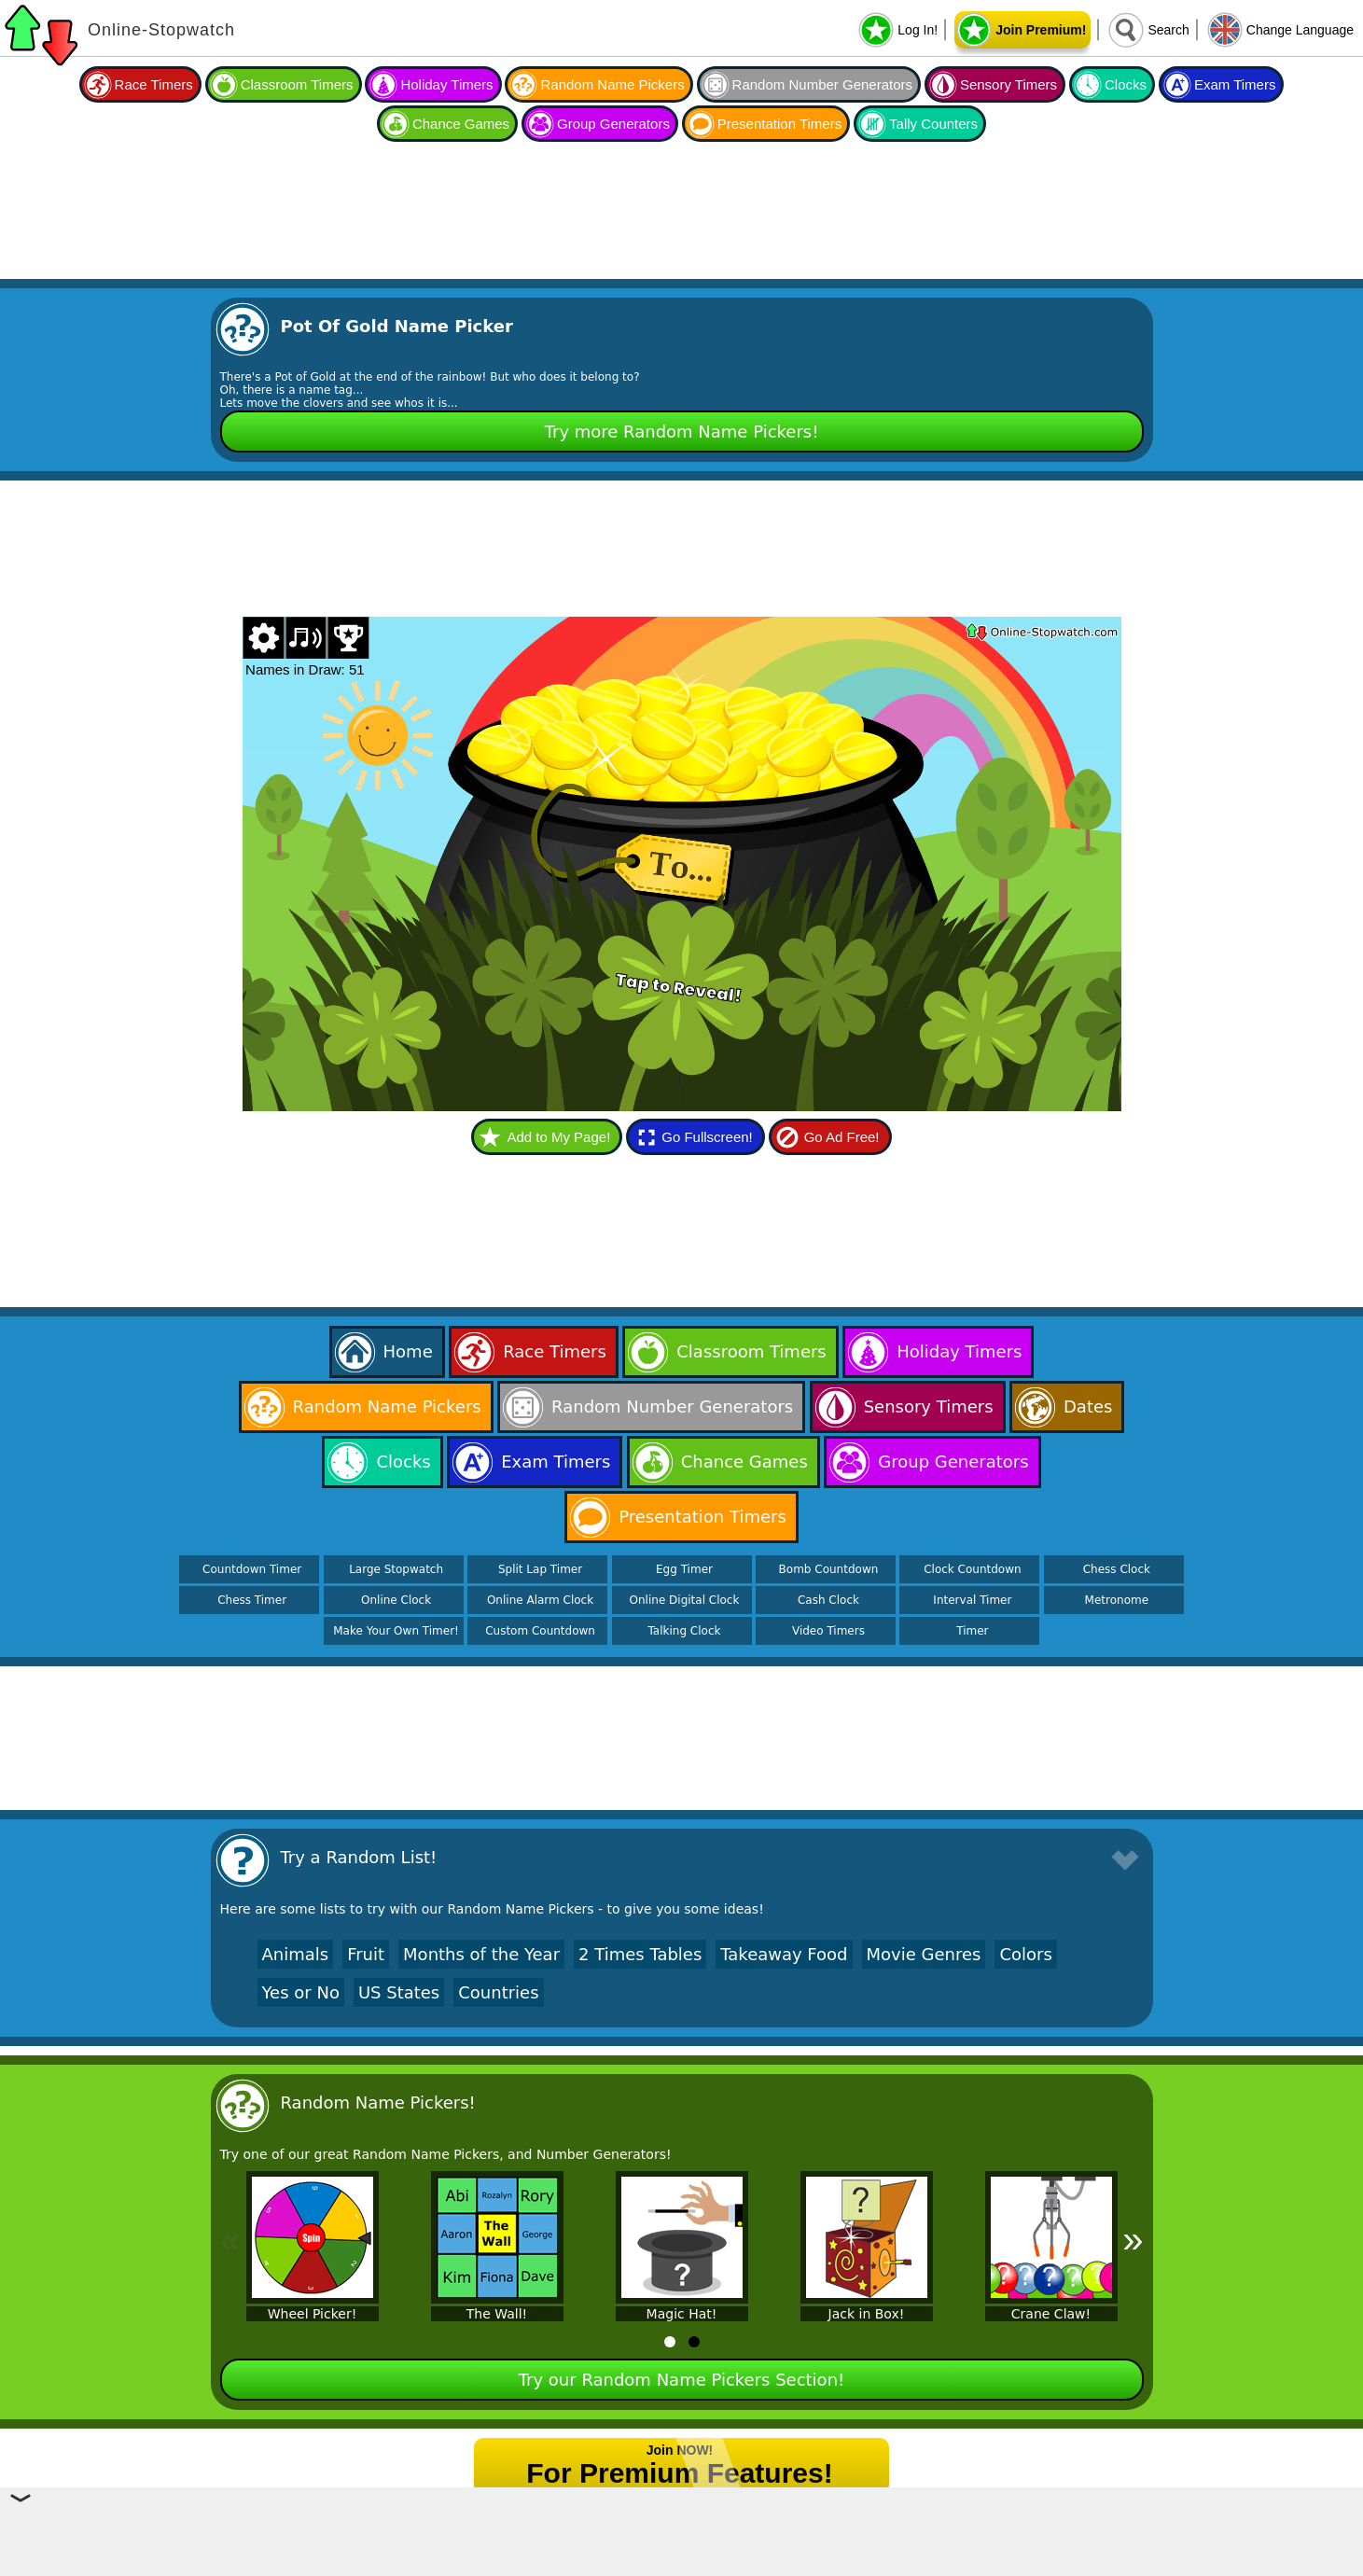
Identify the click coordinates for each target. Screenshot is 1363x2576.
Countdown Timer (251, 1569)
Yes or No (301, 1992)
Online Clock (396, 1600)
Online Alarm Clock (540, 1600)
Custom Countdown (540, 1630)
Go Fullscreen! (707, 1137)
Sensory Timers (1008, 84)
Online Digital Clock (685, 1600)
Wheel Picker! (312, 2313)
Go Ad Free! (842, 1137)
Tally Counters (933, 124)
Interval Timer (972, 1600)
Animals (295, 1954)
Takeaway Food (783, 1954)
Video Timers (828, 1630)
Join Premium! (1040, 29)
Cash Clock (828, 1600)
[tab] (669, 2341)
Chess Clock (1116, 1569)
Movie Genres (924, 1954)
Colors (1025, 1954)
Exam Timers (1235, 84)
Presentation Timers (779, 124)
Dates (1088, 1406)
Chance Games (460, 124)
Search (1168, 29)
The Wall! (496, 2313)
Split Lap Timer (540, 1569)
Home (408, 1351)
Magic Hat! (682, 2313)
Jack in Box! (866, 2313)
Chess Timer (251, 1600)
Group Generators (613, 124)
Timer (972, 1630)
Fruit (365, 1954)
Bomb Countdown (829, 1569)
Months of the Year (481, 1954)
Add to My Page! (558, 1137)
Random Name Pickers (612, 84)
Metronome (1116, 1600)
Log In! (917, 29)
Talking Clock (684, 1630)
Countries (498, 1992)
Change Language (1300, 29)
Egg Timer (684, 1569)
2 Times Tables (640, 1954)
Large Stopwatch (396, 1569)
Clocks (1126, 84)
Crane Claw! (1051, 2313)
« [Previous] (230, 2239)
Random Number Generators (822, 84)
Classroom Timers (297, 84)
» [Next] (1132, 2239)
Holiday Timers (446, 84)
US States (398, 1992)
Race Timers (154, 84)
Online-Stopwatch (161, 30)
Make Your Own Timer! (396, 1630)
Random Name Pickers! (378, 2102)
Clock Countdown (972, 1569)
